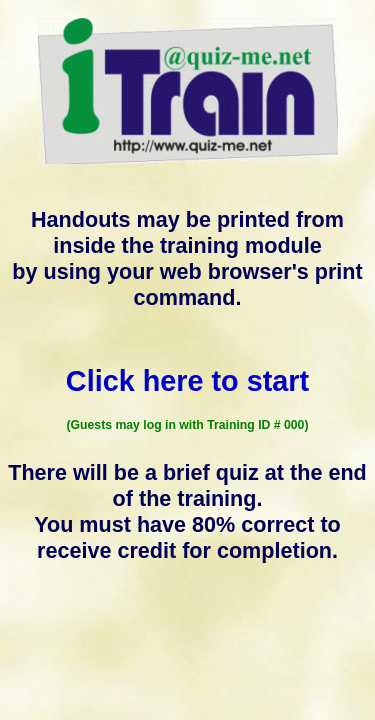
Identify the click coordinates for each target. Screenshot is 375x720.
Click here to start (187, 381)
